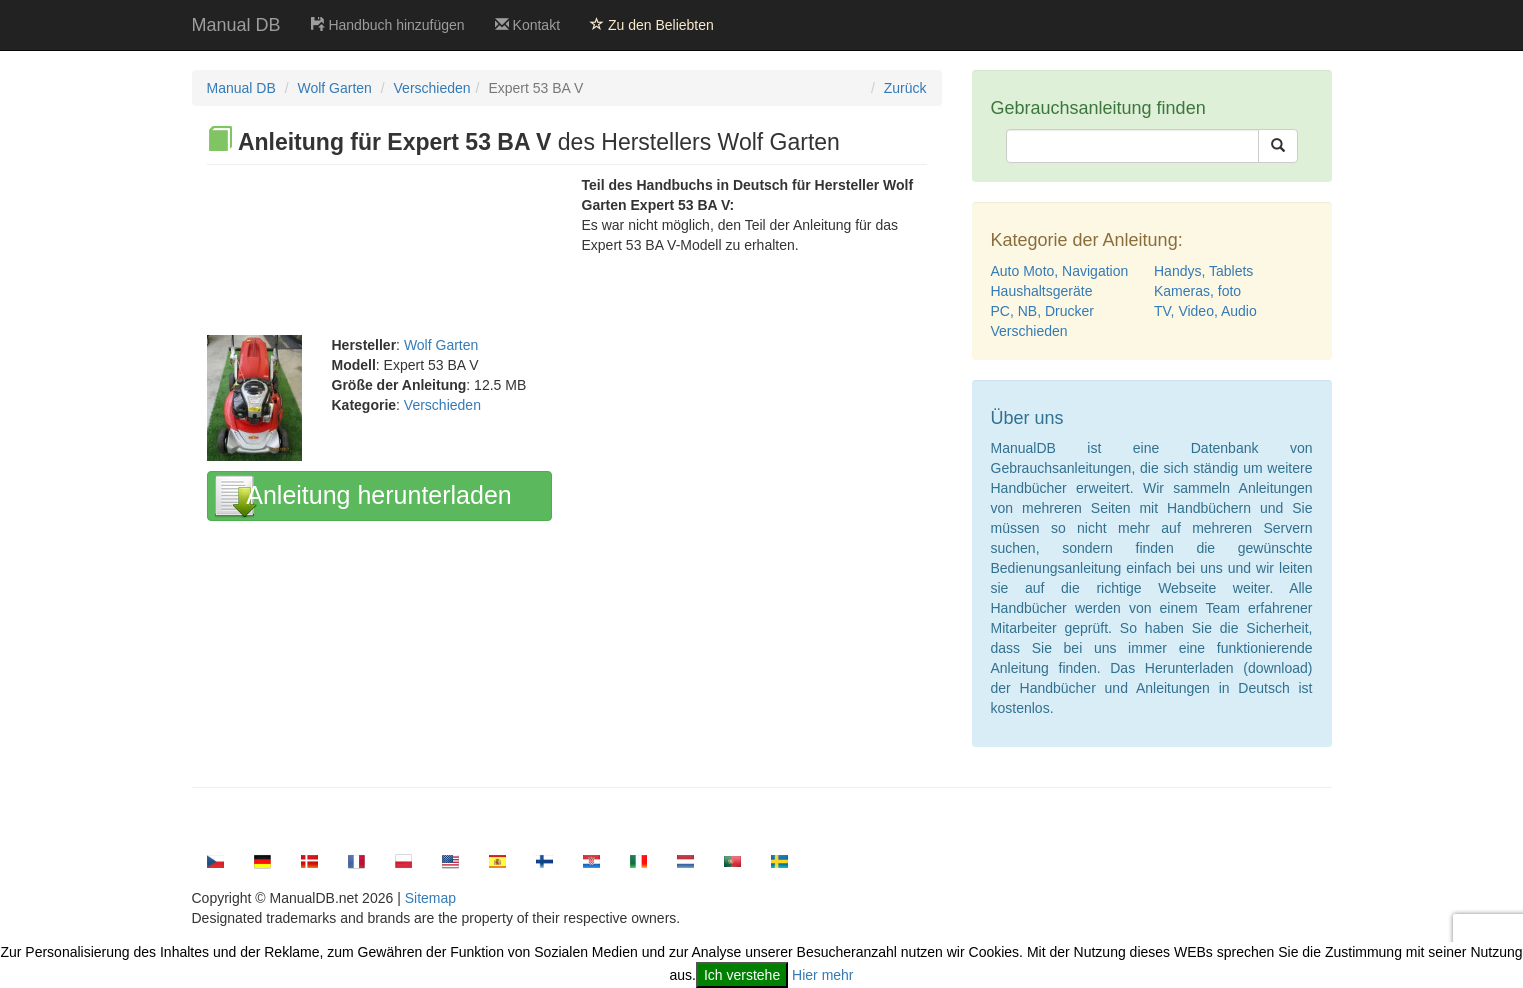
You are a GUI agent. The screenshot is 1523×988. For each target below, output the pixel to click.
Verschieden (432, 88)
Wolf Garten (334, 88)
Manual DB (236, 25)
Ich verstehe (742, 975)
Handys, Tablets (1203, 271)
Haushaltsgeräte (1042, 291)
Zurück (905, 88)
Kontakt (527, 25)
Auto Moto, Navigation (1060, 271)
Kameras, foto (1197, 291)
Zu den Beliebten (652, 25)
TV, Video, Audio (1205, 311)
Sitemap (430, 898)
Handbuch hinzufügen (388, 25)
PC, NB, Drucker (1042, 311)
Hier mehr (822, 975)
